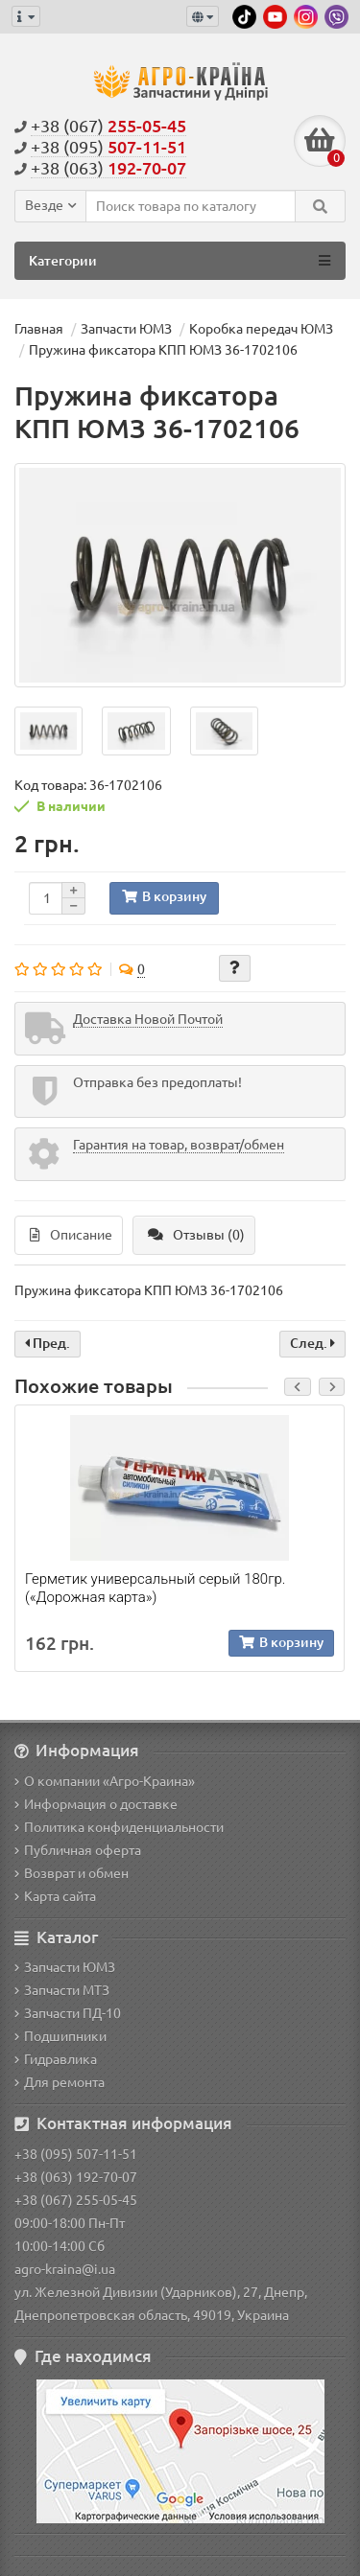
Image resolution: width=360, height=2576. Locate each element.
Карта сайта (55, 1896)
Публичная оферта (77, 1850)
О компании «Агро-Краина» (104, 1781)
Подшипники (60, 2036)
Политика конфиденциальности (119, 1827)
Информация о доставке (96, 1804)
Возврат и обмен (71, 1873)
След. (312, 1343)
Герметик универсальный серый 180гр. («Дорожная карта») (155, 1587)
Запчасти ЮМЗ (64, 1967)
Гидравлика (55, 2059)
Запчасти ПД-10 (67, 2013)
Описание (71, 1234)
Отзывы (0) (196, 1234)
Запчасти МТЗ (61, 1990)
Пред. (47, 1343)
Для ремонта (59, 2082)
